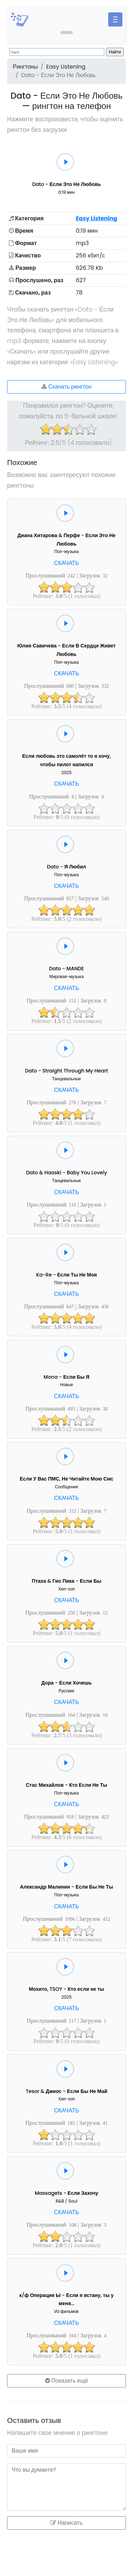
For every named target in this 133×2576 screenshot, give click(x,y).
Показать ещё (66, 2381)
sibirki (67, 32)
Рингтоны (25, 67)
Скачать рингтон (66, 387)
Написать (66, 2523)
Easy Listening (65, 67)
